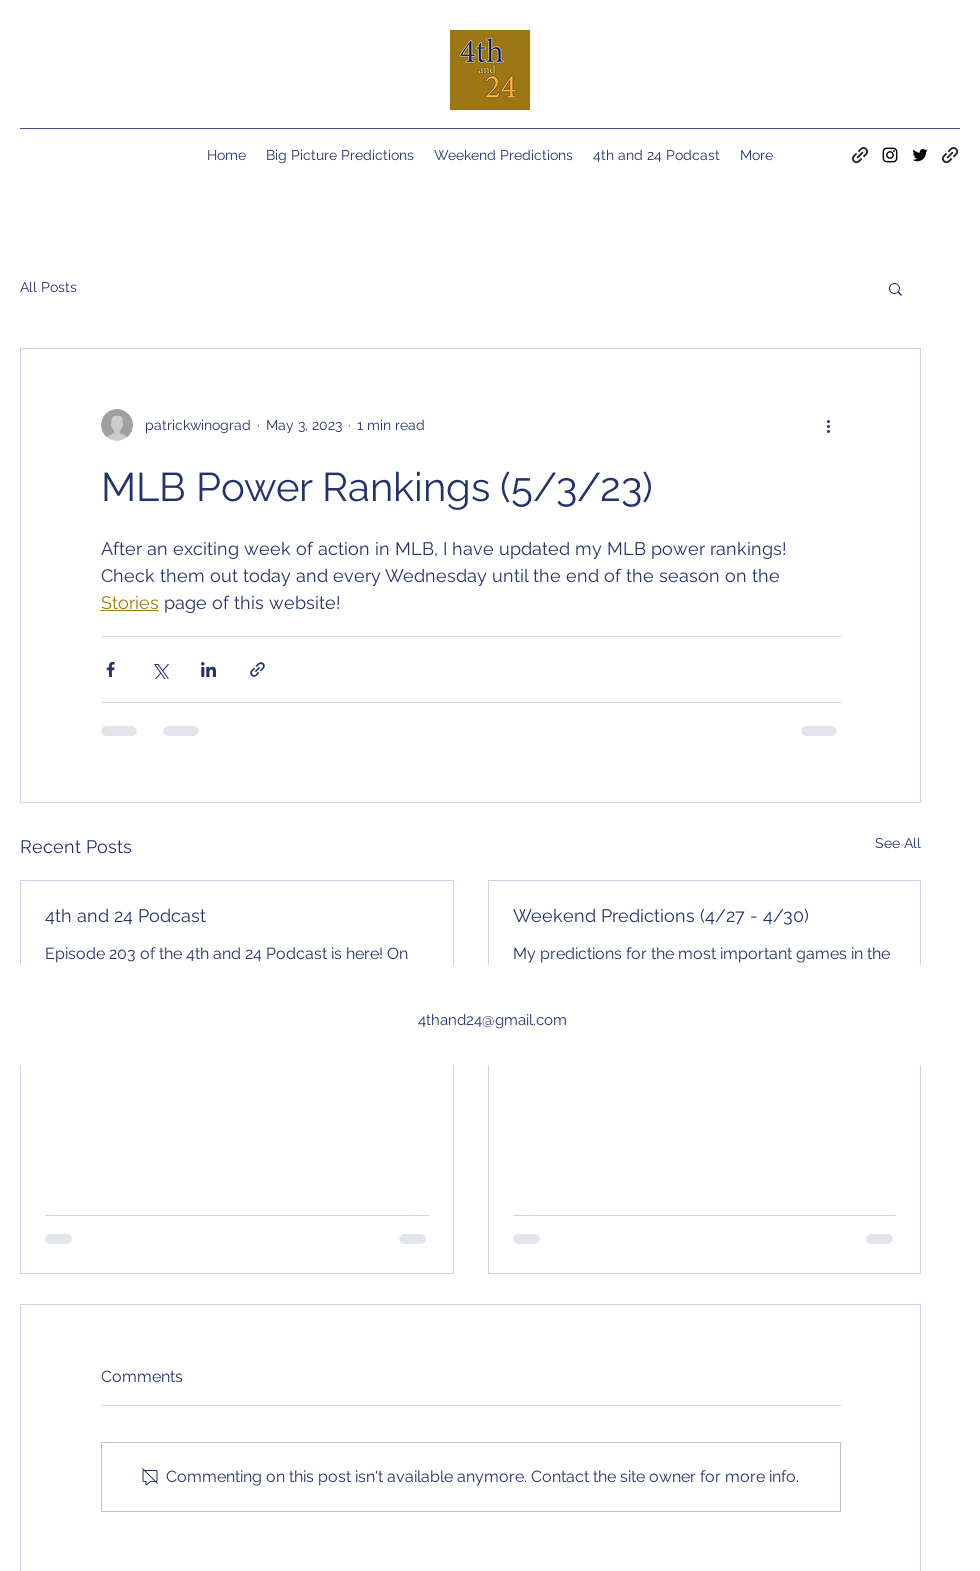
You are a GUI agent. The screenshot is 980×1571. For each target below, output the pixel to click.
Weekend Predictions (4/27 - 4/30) (661, 915)
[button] (895, 288)
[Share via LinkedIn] (208, 669)
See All (898, 843)
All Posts (48, 287)
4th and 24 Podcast (125, 915)
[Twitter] (920, 155)
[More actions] (829, 425)
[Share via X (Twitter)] (159, 669)
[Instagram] (890, 155)
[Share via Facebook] (110, 669)
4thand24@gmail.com (492, 1020)
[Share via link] (257, 669)
